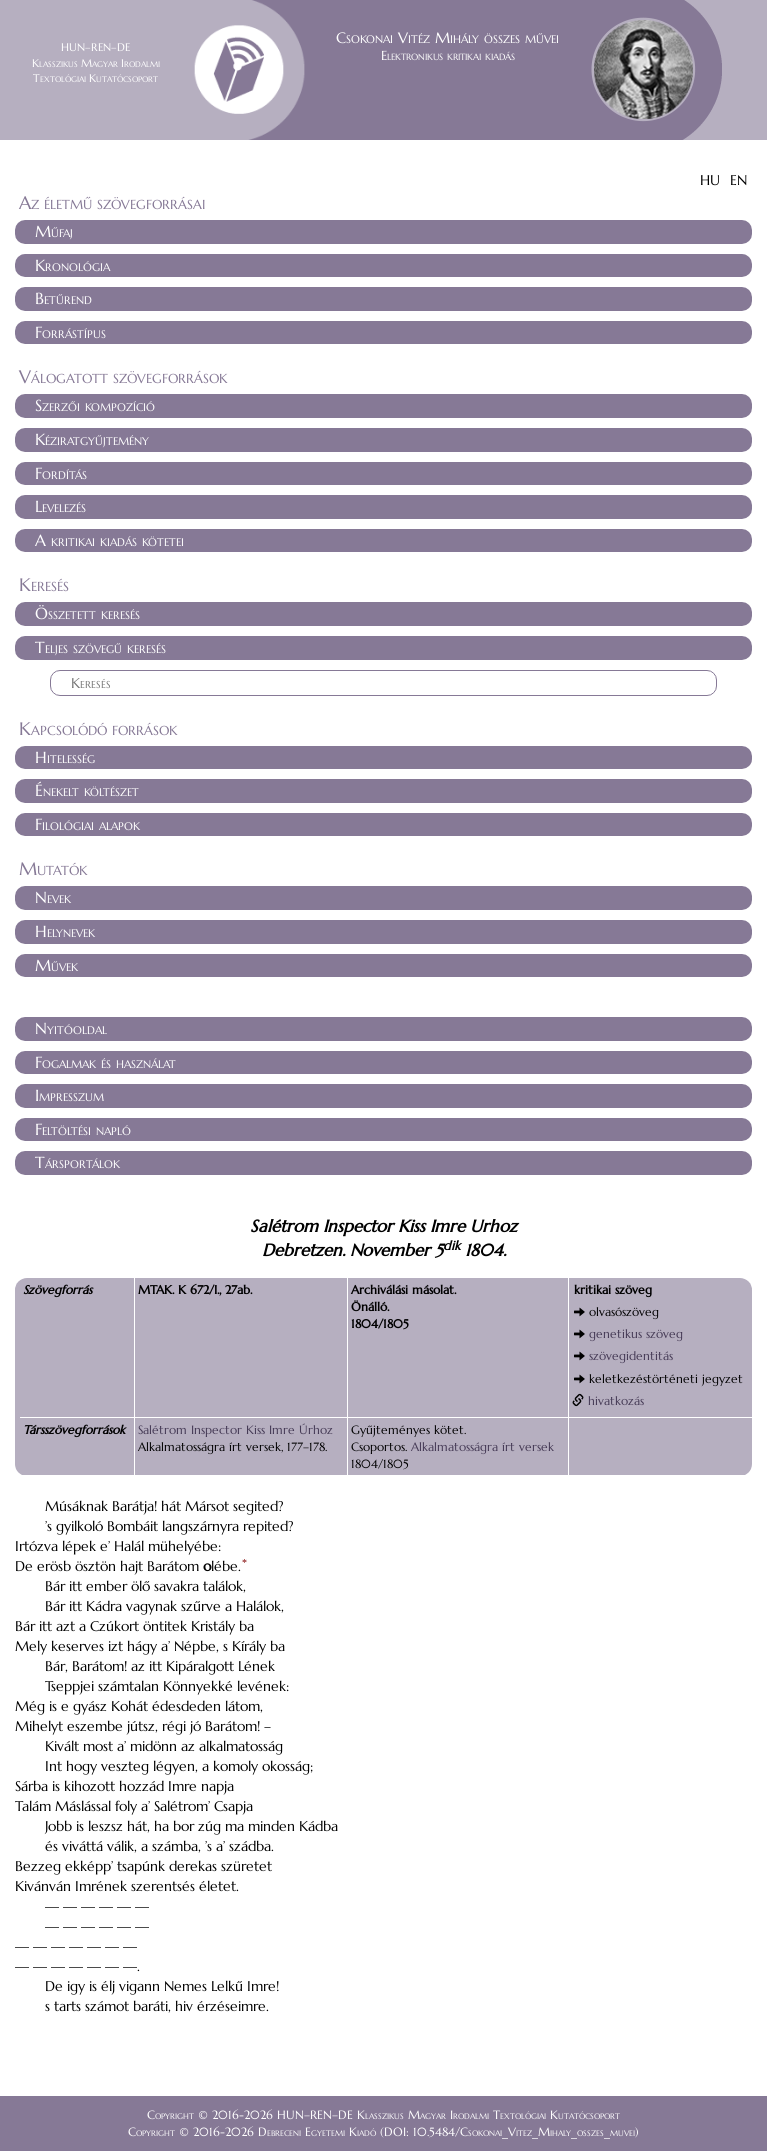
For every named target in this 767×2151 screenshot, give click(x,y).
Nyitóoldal (71, 1028)
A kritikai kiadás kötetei (109, 540)
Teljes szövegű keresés (100, 647)
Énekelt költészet (87, 790)
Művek (56, 965)
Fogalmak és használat (105, 1062)
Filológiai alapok (87, 824)
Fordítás (61, 473)
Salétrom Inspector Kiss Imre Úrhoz (235, 1429)
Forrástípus (70, 332)
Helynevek (65, 931)
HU (710, 180)
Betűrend (63, 298)
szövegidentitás (631, 1355)
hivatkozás (616, 1400)
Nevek (53, 897)
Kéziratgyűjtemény (92, 439)
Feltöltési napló (83, 1129)
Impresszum (69, 1095)
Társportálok (77, 1162)
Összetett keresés (87, 613)
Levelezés (60, 506)
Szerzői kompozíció (95, 405)
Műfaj (54, 231)
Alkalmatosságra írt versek (482, 1446)
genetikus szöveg (636, 1333)
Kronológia (72, 265)
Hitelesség (65, 757)
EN (738, 180)
